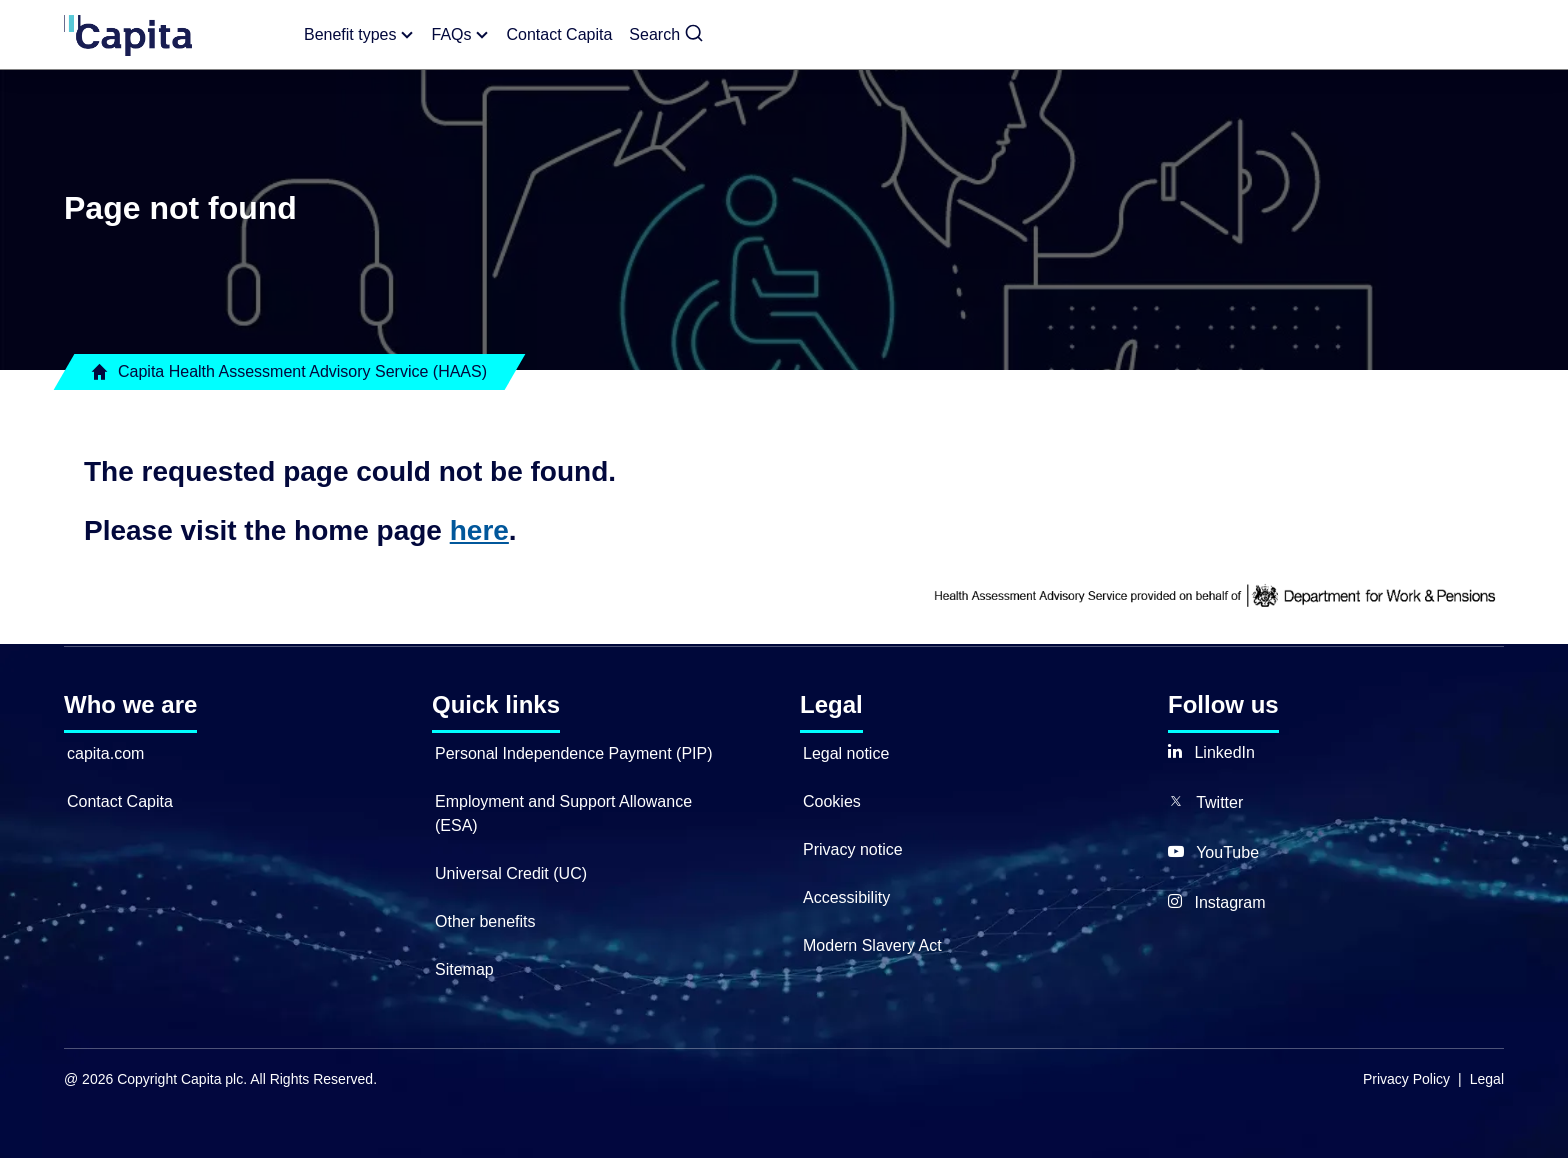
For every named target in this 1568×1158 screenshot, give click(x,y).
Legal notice (846, 753)
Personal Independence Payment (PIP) (574, 753)
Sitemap (464, 969)
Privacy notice (853, 849)
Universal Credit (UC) (511, 873)
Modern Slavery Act (872, 945)
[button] (666, 35)
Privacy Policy (1406, 1079)
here (479, 530)
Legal (1487, 1079)
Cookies (832, 801)
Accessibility (846, 897)
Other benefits (485, 921)
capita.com (105, 753)
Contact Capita (120, 801)
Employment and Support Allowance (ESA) (563, 813)
